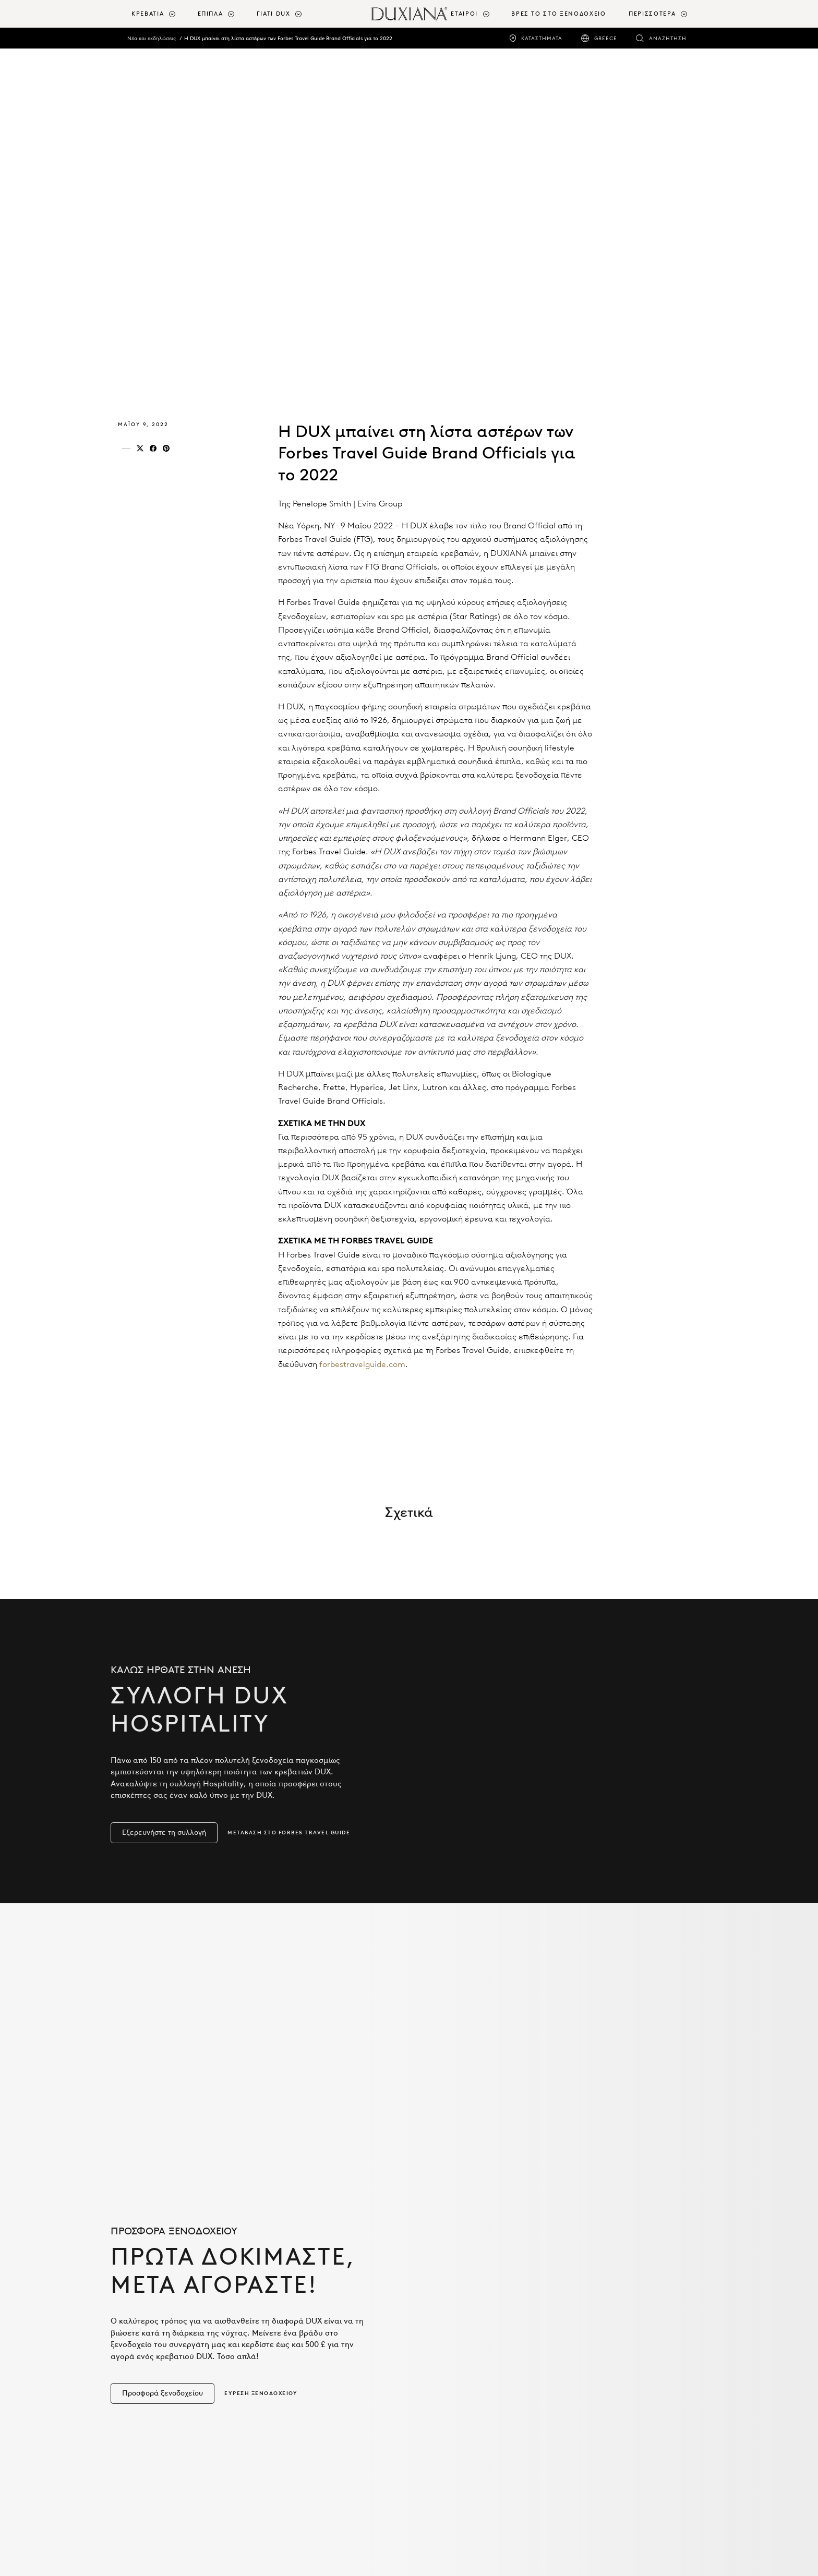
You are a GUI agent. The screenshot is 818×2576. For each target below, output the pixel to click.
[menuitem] (160, 14)
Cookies (588, 2419)
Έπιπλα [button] (210, 13)
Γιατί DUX (299, 2301)
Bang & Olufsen (453, 2380)
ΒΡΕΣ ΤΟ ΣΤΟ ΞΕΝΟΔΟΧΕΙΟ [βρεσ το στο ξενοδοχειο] (558, 13)
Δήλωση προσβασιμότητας (620, 2433)
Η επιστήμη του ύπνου (317, 2387)
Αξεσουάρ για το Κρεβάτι (169, 2401)
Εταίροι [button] (464, 13)
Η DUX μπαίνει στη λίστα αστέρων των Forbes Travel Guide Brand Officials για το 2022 (288, 38)
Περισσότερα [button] (652, 13)
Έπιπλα (139, 2416)
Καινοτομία (297, 2373)
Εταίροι (443, 2301)
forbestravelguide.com (362, 1364)
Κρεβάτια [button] (147, 13)
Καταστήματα (541, 38)
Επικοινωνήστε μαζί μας (617, 2390)
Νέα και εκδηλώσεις (151, 38)
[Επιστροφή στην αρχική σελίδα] (409, 14)
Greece (605, 38)
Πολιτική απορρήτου (610, 2404)
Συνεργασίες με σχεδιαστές (472, 2365)
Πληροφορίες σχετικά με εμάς (626, 2307)
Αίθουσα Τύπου (599, 2375)
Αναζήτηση (668, 38)
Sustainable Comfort (314, 2359)
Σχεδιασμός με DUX (459, 2351)
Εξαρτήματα (148, 2373)
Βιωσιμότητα (298, 2424)
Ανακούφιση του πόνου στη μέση (326, 2406)
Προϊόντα (150, 2301)
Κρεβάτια (142, 2359)
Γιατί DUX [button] (274, 13)
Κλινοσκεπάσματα (158, 2387)
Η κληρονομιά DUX (607, 2361)
